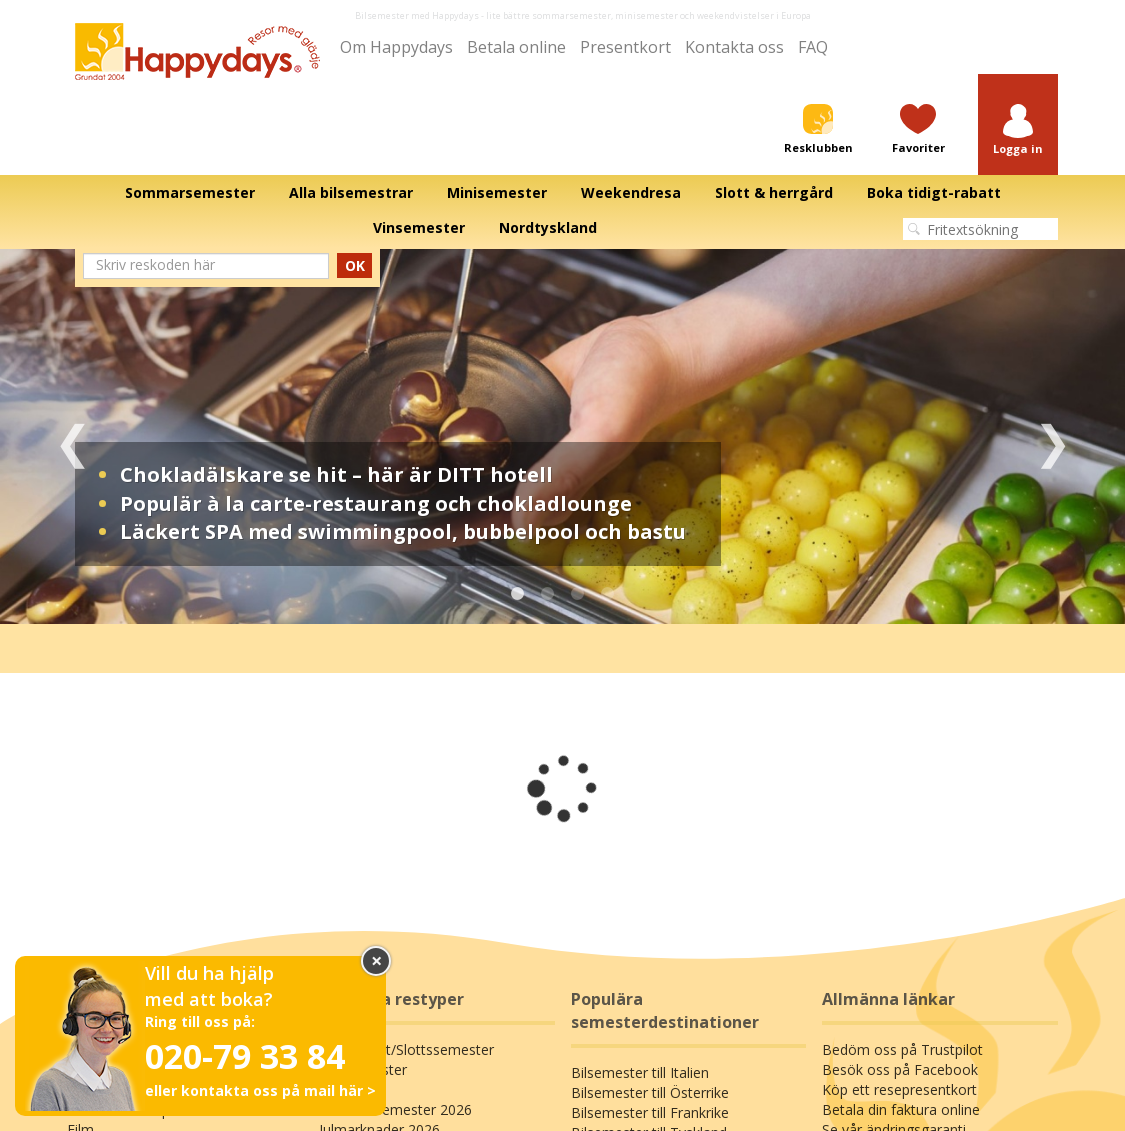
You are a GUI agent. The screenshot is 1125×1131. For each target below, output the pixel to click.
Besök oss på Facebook (900, 1069)
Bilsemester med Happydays (417, 15)
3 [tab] (578, 594)
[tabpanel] (562, 436)
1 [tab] (518, 594)
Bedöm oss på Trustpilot (902, 1049)
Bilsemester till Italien (640, 1072)
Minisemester (363, 1069)
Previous (72, 436)
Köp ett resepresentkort (899, 1089)
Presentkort (625, 47)
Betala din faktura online (901, 1109)
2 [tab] (548, 594)
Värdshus (348, 1089)
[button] (1018, 130)
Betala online (516, 47)
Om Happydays (396, 47)
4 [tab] (608, 594)
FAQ (813, 47)
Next (1052, 436)
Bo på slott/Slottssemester (406, 1049)
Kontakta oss (734, 47)
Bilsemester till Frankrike (650, 1112)
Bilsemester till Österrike (650, 1092)
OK (355, 265)
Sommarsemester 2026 (395, 1109)
